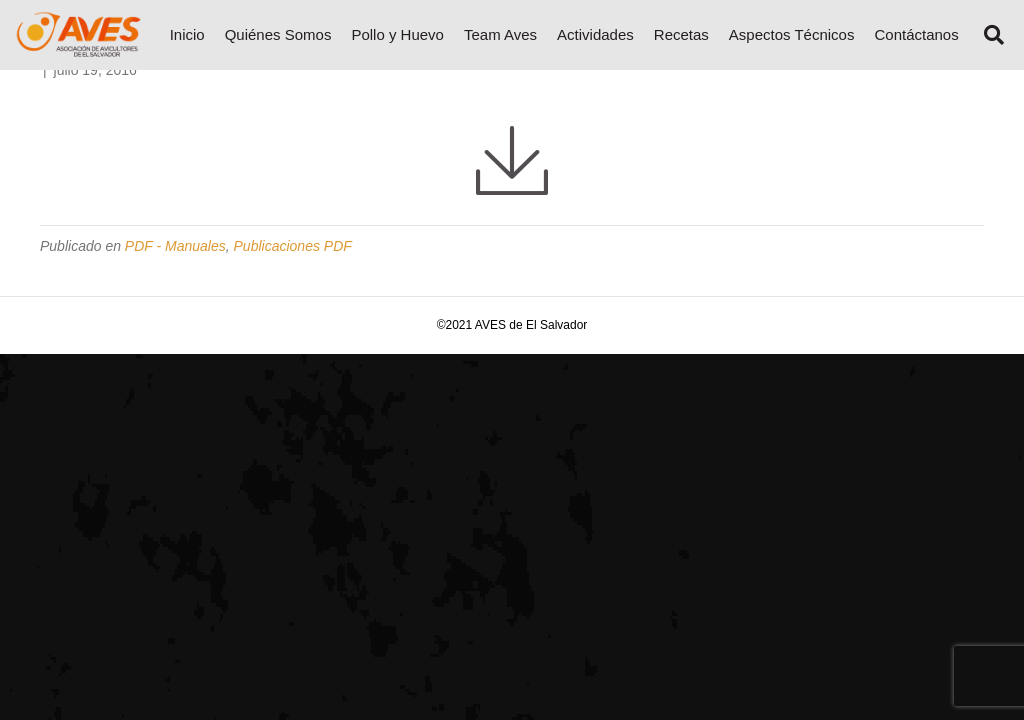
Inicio (187, 34)
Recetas (681, 34)
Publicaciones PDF (293, 246)
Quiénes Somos (278, 34)
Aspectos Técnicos (792, 34)
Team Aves (500, 34)
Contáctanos (916, 34)
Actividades (595, 34)
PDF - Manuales (175, 246)
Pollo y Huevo (397, 34)
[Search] (986, 35)
